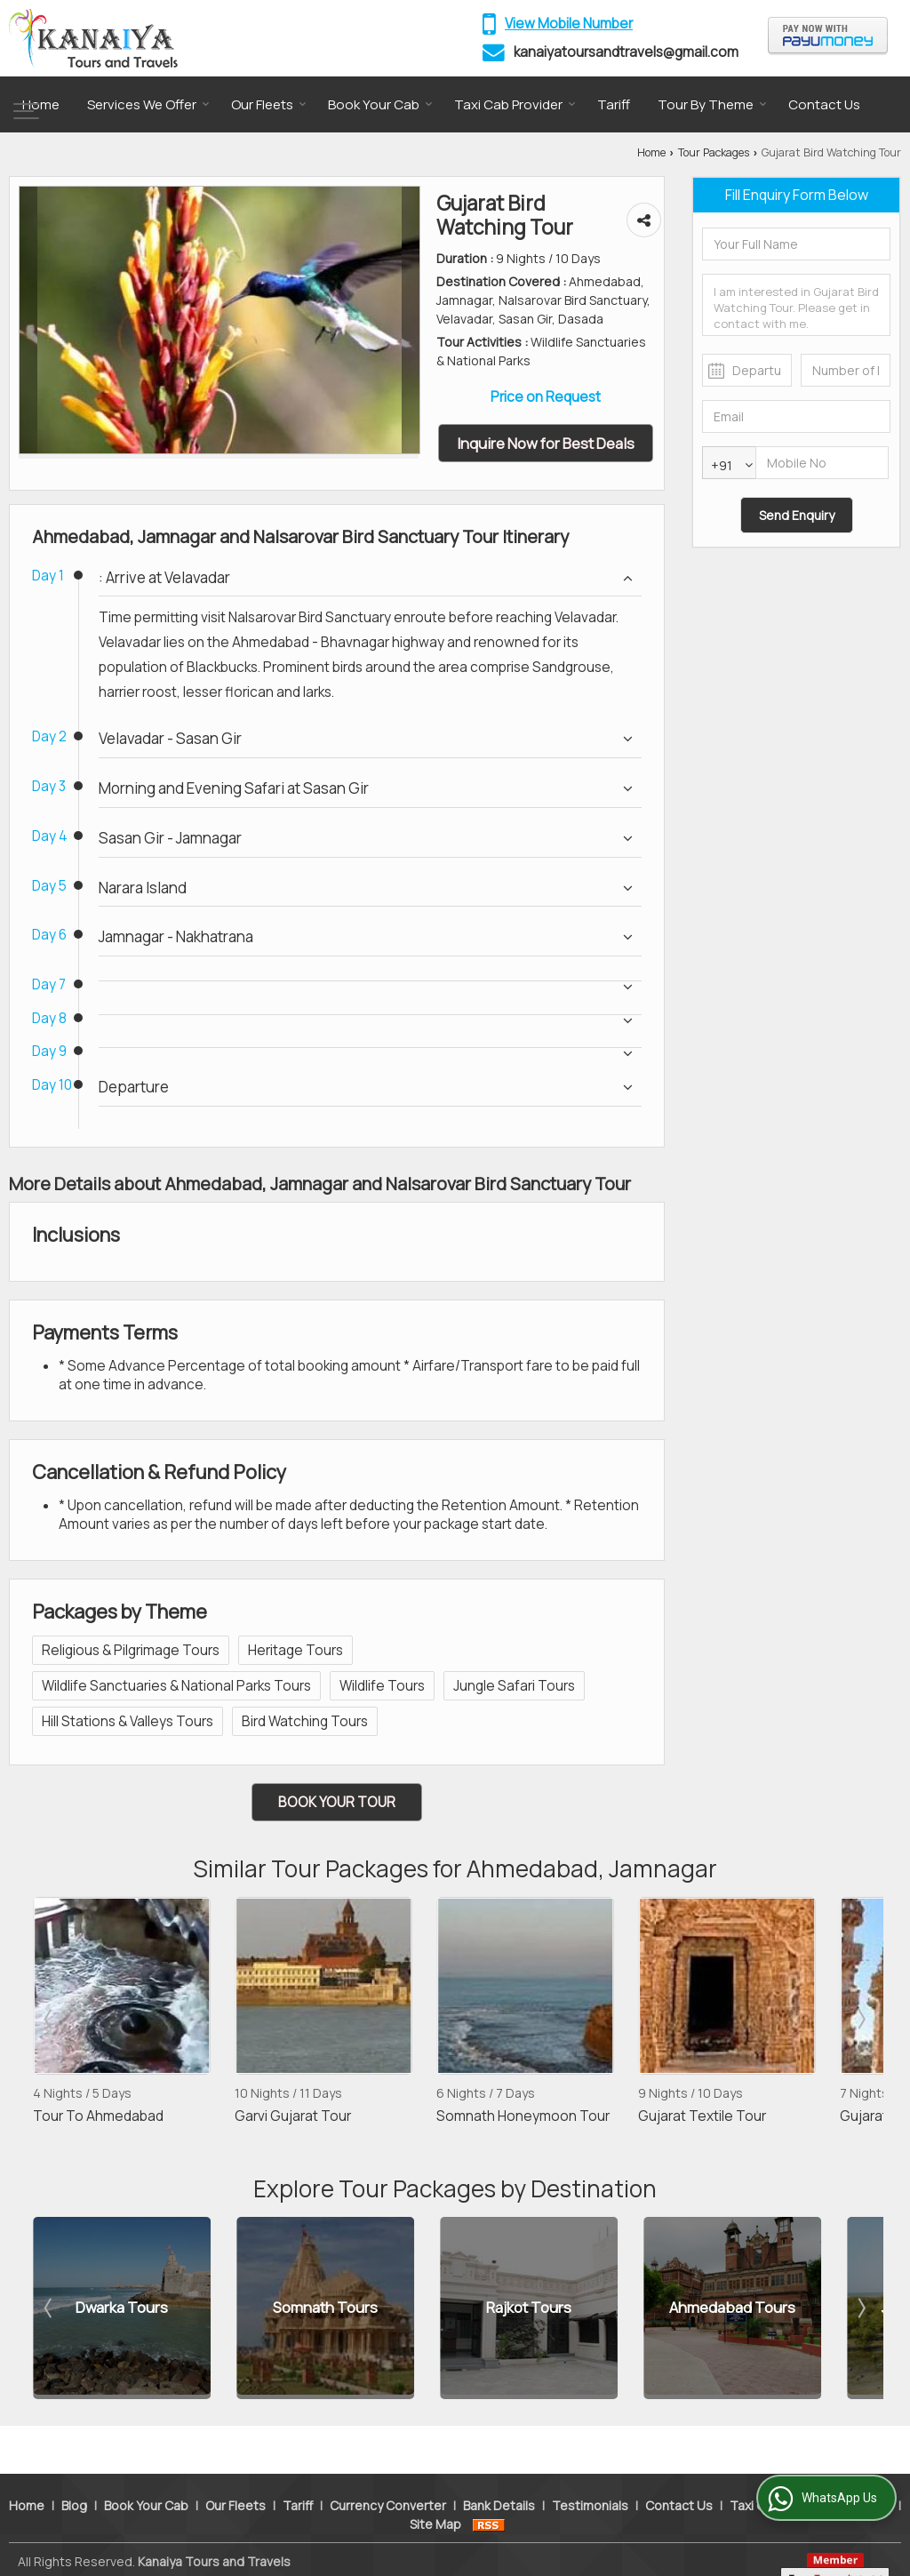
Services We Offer (148, 104)
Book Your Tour (336, 1802)
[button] (569, 23)
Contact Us (824, 104)
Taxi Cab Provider (515, 104)
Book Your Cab (380, 104)
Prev (50, 2018)
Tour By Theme (712, 104)
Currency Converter (388, 2476)
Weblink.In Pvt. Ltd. (225, 2550)
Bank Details (499, 2476)
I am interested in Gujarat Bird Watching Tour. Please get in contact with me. (796, 305)
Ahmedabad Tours (732, 2308)
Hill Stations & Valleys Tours (127, 1721)
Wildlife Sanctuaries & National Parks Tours (176, 1685)
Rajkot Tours (528, 2308)
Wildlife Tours (382, 1685)
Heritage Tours (295, 1650)
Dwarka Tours (122, 2308)
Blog (74, 2476)
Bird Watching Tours (305, 1721)
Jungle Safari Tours (514, 1685)
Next (860, 2018)
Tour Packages (713, 152)
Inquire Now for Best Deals (546, 443)
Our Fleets (269, 104)
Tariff (613, 104)
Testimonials (590, 2476)
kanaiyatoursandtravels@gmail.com (626, 52)
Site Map (435, 2494)
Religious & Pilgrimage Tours (131, 1650)
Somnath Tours (325, 2308)
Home (41, 104)
